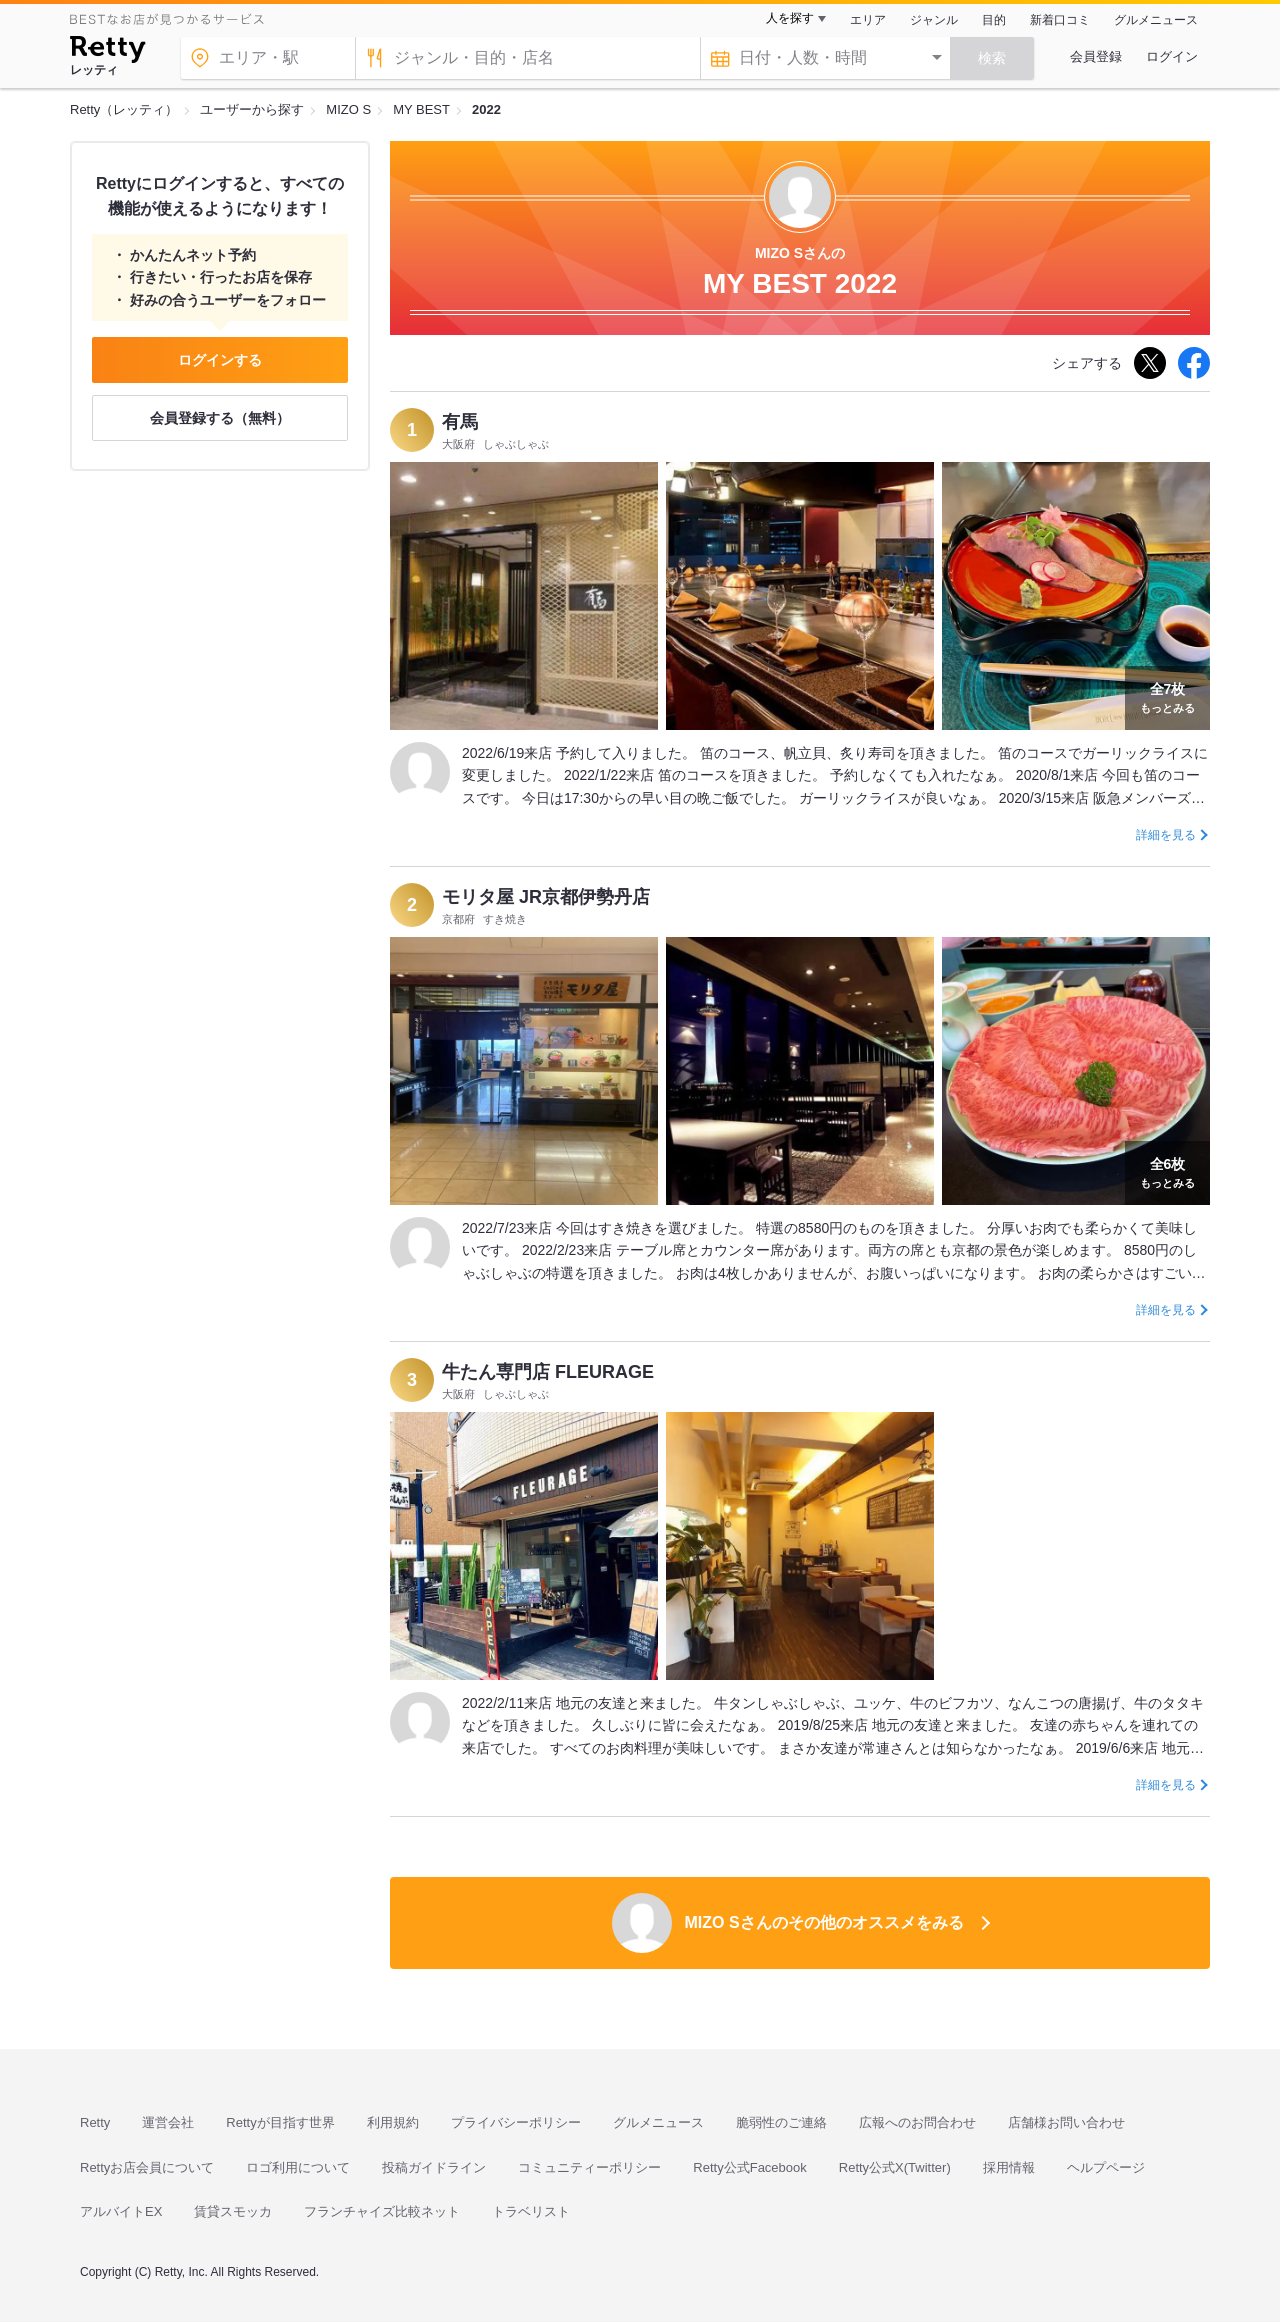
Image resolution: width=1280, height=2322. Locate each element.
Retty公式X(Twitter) (895, 2167)
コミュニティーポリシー (589, 2167)
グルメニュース (1156, 20)
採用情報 (1009, 2167)
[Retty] (107, 52)
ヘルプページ (1106, 2167)
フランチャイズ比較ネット (382, 2211)
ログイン (1172, 56)
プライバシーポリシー (516, 2122)
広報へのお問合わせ (917, 2122)
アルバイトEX (121, 2211)
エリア (868, 20)
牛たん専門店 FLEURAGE (548, 1372)
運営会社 (168, 2122)
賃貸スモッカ (233, 2211)
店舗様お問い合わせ (1066, 2122)
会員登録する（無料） (220, 418)
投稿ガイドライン (434, 2167)
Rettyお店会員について (147, 2167)
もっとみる (1167, 696)
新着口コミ (1060, 20)
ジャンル (934, 20)
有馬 (460, 422)
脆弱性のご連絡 (781, 2122)
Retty (95, 2122)
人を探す (790, 18)
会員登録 (1096, 56)
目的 (994, 20)
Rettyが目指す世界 (280, 2122)
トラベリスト (531, 2211)
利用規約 (393, 2122)
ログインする (220, 360)
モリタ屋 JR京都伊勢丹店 (546, 897)
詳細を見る (1166, 835)
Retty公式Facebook (749, 2167)
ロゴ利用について (298, 2167)
